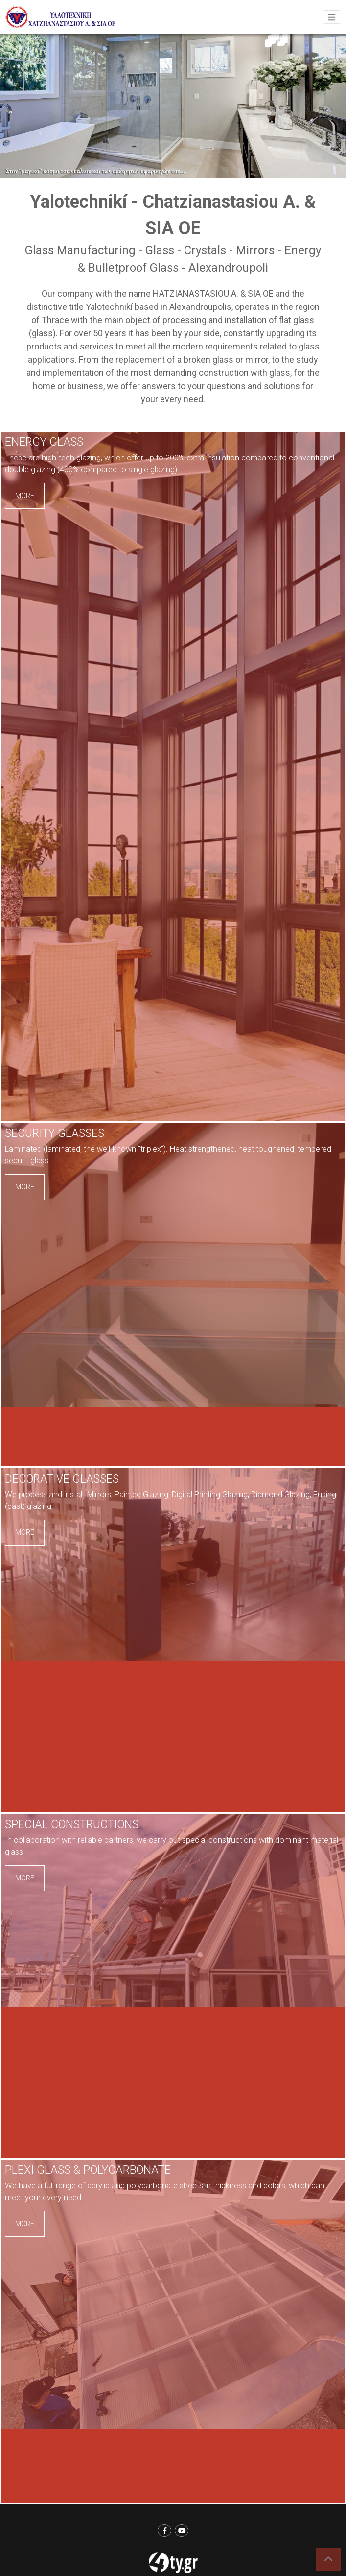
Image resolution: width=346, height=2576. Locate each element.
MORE (24, 496)
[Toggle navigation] (332, 17)
